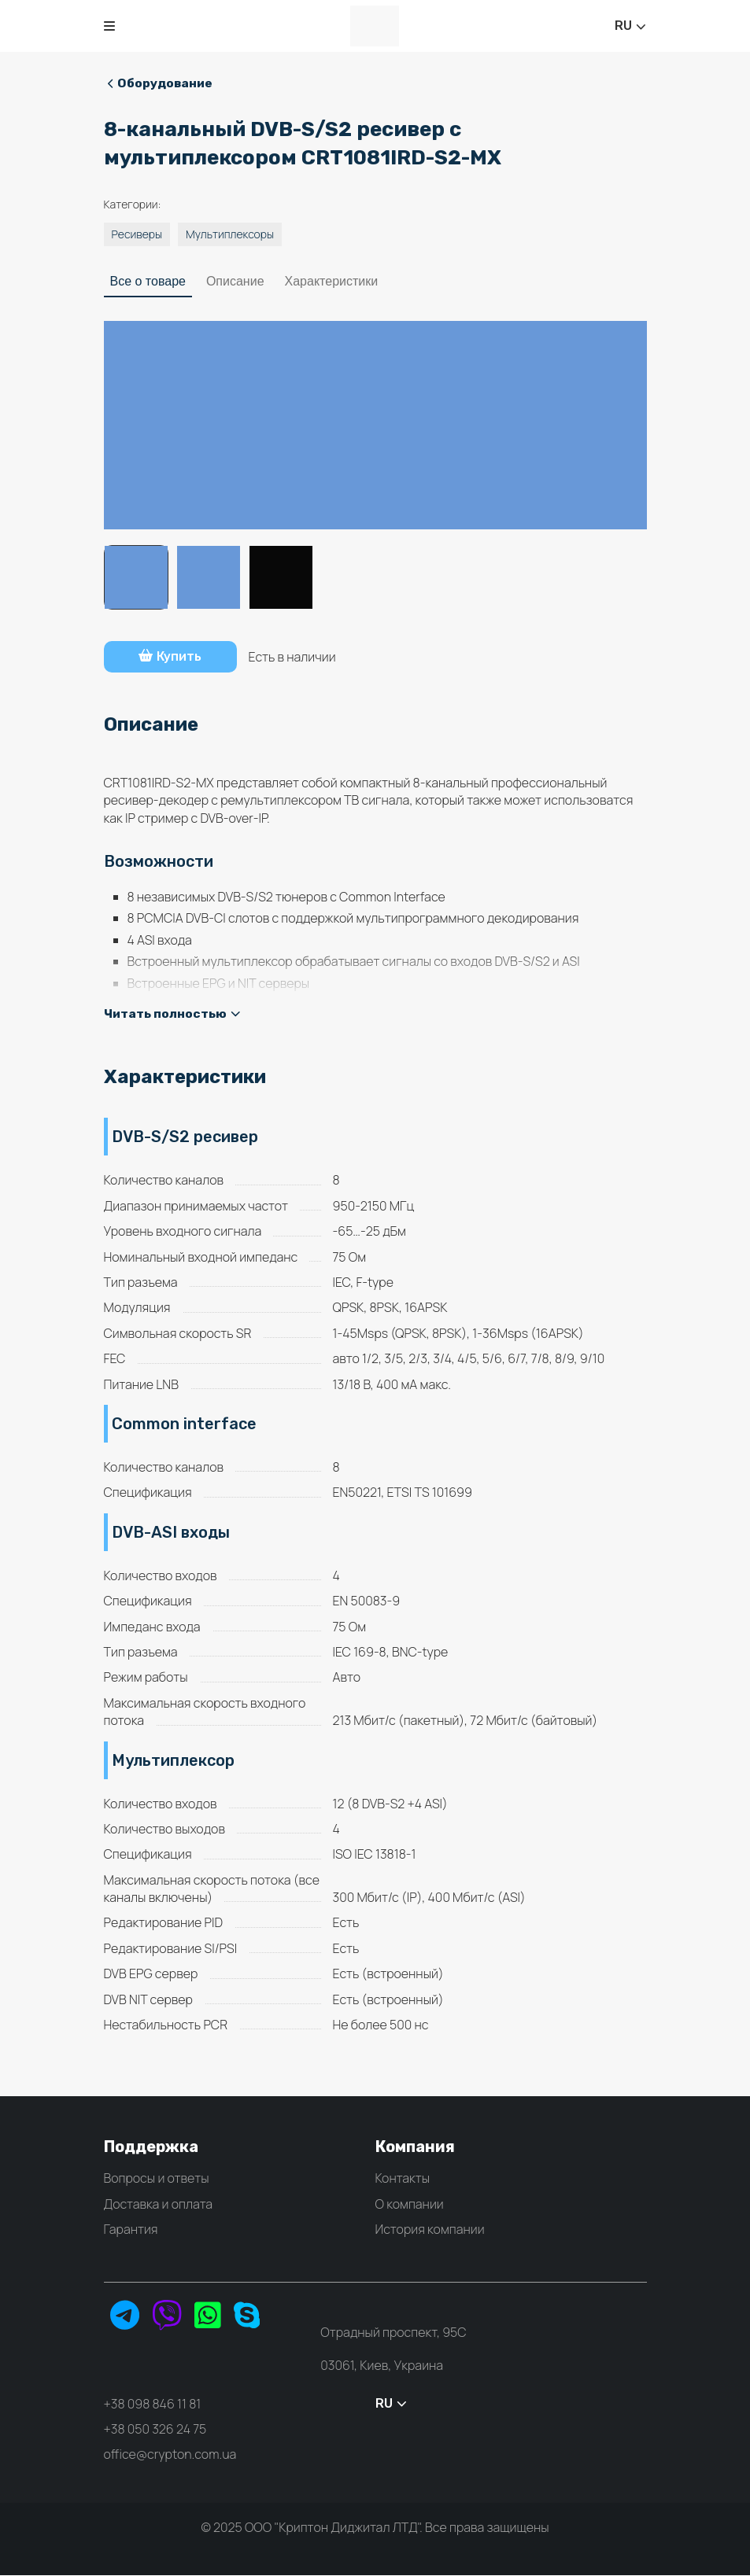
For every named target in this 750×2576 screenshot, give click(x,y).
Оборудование (161, 83)
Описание (235, 281)
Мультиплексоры (230, 234)
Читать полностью (173, 1013)
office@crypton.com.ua (170, 2455)
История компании (430, 2230)
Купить (174, 657)
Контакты (402, 2178)
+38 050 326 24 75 (155, 2429)
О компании (409, 2204)
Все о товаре (148, 281)
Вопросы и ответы (156, 2178)
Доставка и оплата (158, 2204)
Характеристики (332, 281)
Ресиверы (137, 234)
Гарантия (131, 2230)
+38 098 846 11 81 (152, 2403)
